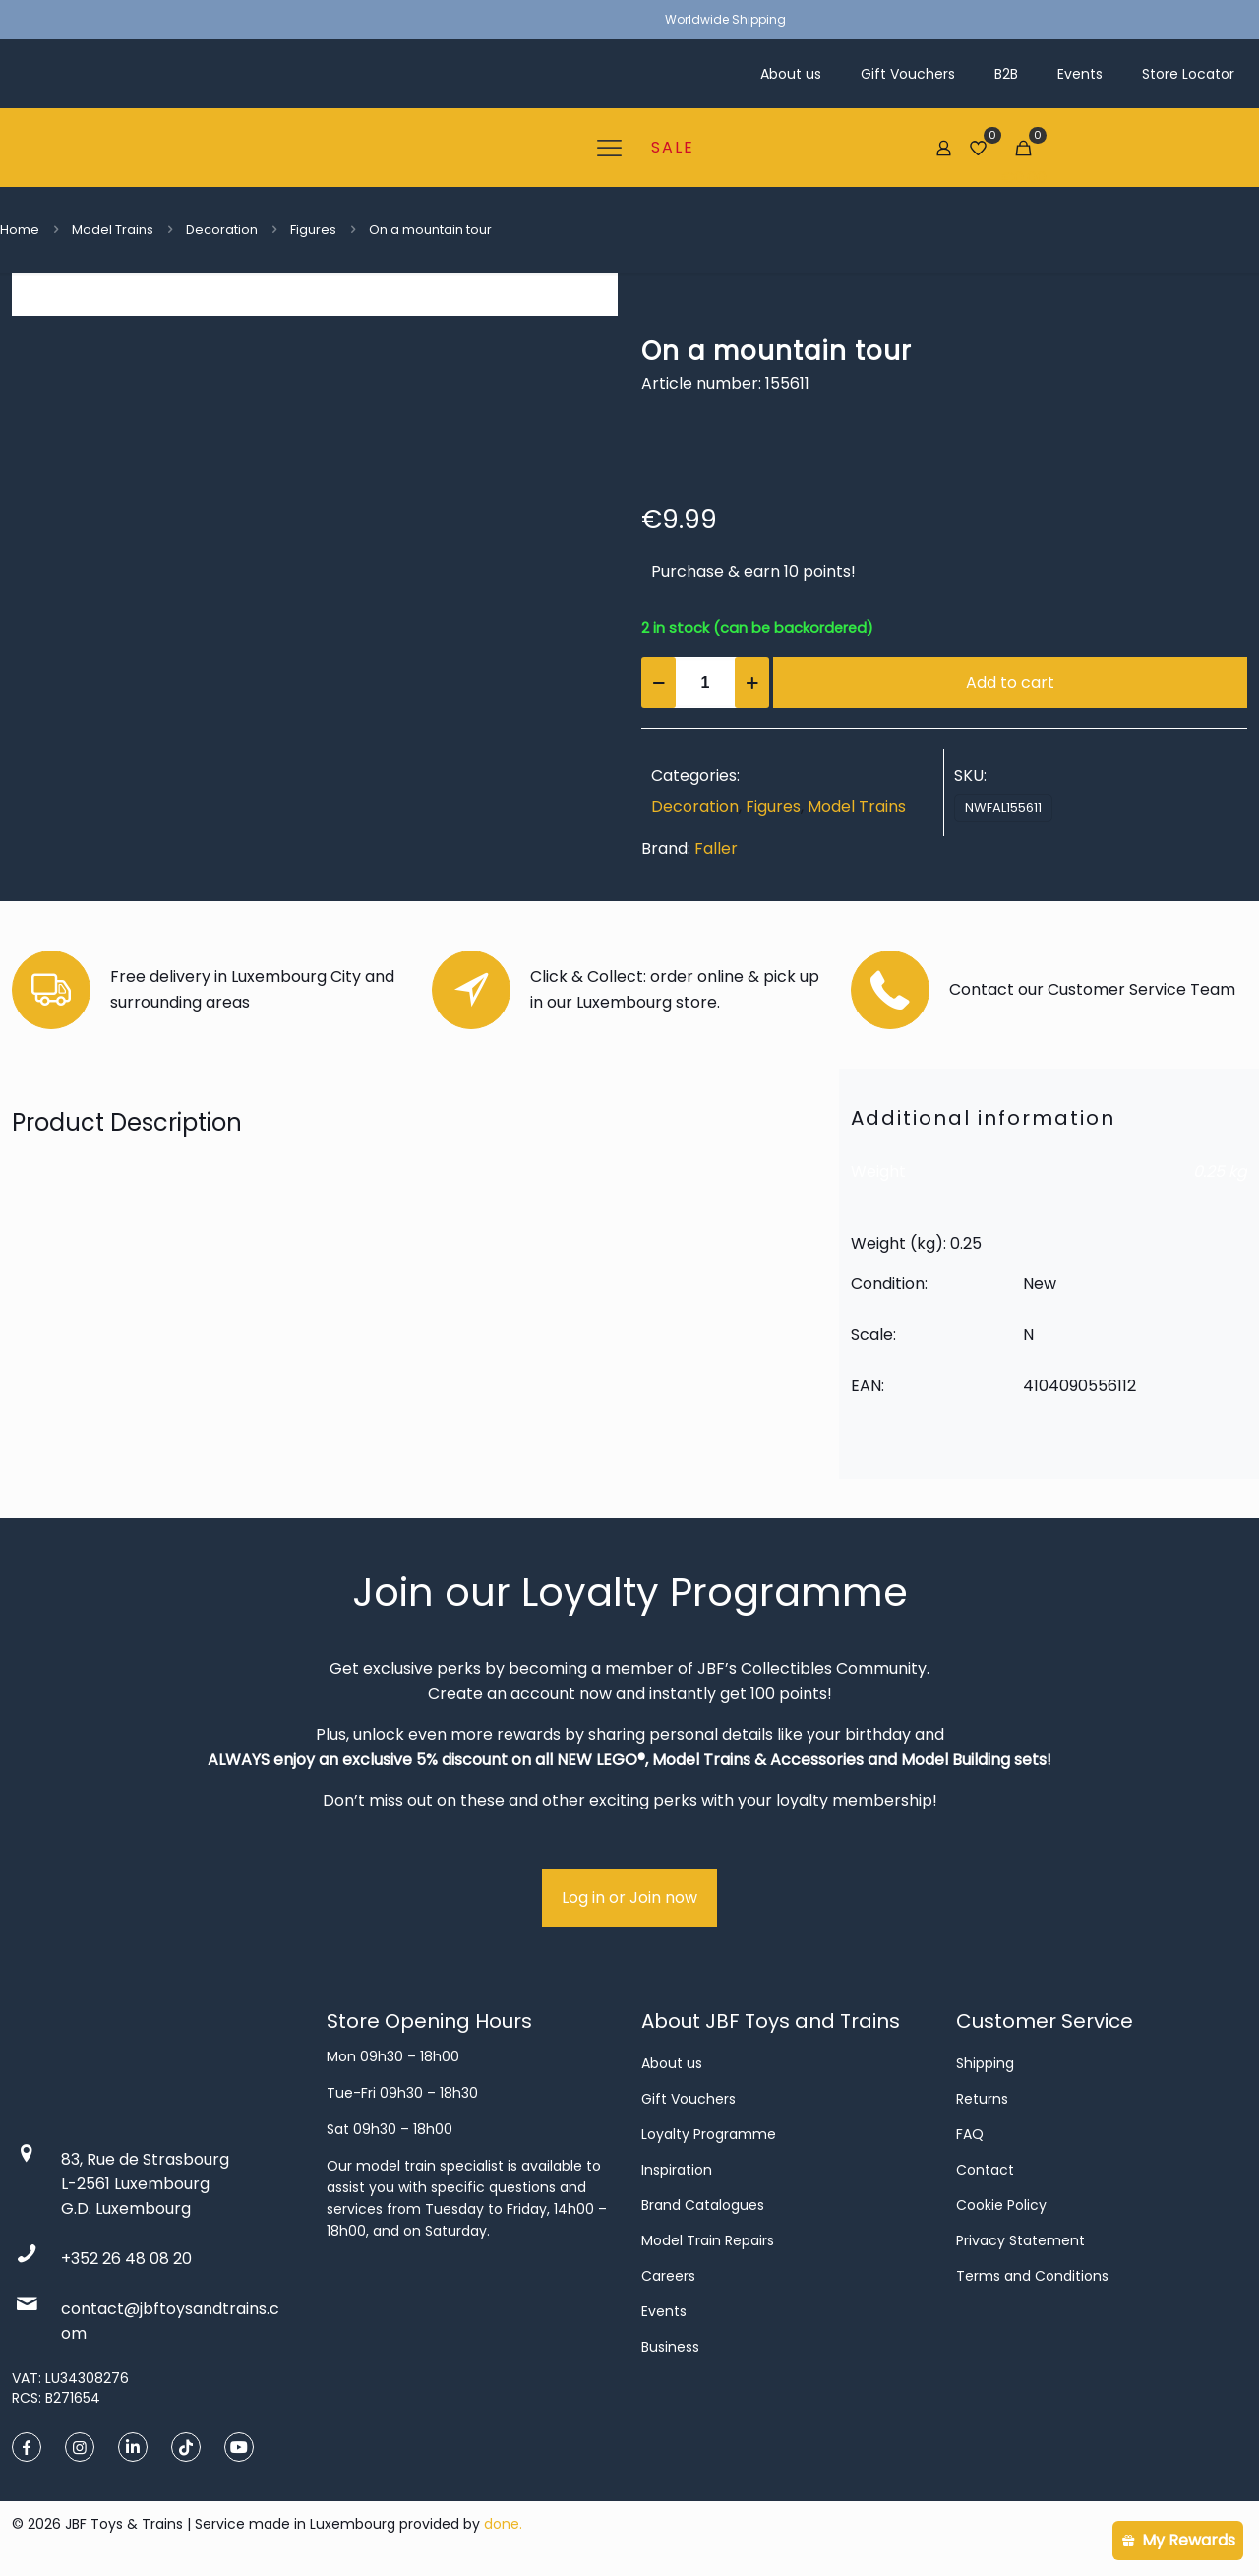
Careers (668, 2276)
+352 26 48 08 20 (126, 2258)
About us (671, 2063)
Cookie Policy (1001, 2205)
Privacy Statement (1020, 2240)
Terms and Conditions (1032, 2276)
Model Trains (112, 229)
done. (503, 2524)
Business (670, 2347)
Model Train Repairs (707, 2240)
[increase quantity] (752, 682)
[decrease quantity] (658, 682)
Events (664, 2311)
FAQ (970, 2134)
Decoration (222, 229)
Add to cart (1010, 682)
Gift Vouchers (688, 2099)
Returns (982, 2099)
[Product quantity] (705, 682)
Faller (716, 848)
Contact (985, 2169)
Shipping (985, 2063)
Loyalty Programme (708, 2134)
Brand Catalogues (702, 2205)
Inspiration (676, 2169)
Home (19, 229)
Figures (313, 229)
